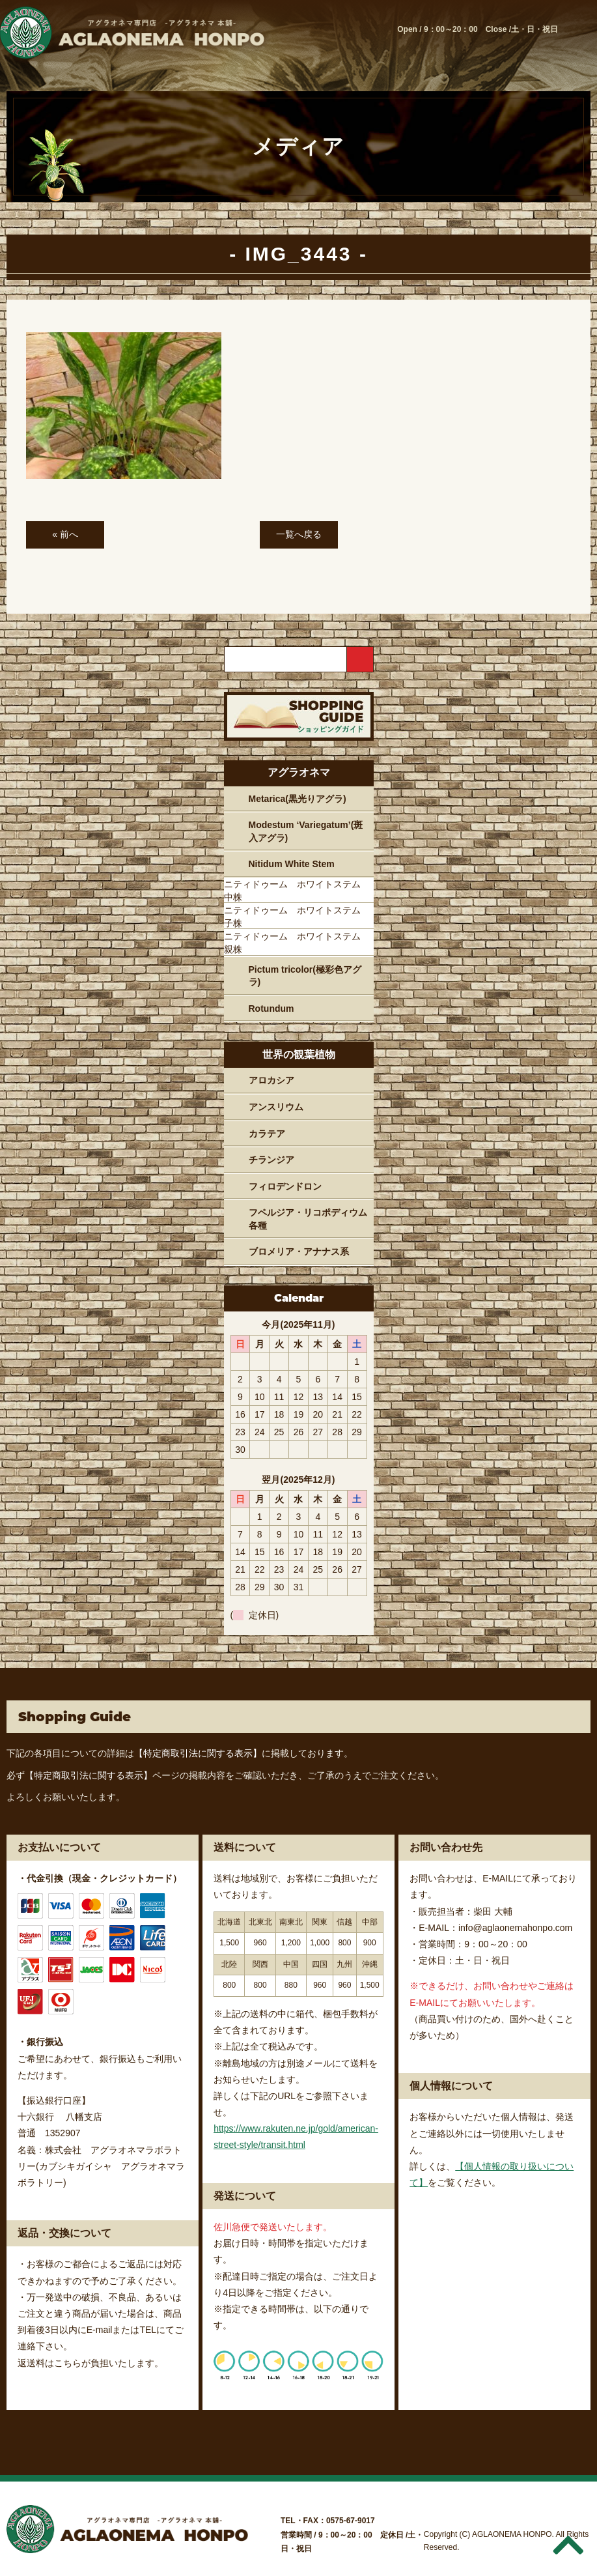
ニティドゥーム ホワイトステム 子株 (297, 916)
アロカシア (271, 1080)
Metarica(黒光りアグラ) (297, 799)
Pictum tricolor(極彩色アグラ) (305, 976)
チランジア (271, 1159)
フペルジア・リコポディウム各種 (308, 1219)
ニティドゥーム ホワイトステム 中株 (297, 890)
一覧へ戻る (299, 534)
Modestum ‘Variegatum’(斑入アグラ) (306, 831)
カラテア (267, 1133)
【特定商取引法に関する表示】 (198, 1753)
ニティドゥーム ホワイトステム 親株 (297, 942)
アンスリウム (276, 1107)
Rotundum (271, 1008)
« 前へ (65, 534)
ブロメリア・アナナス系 (299, 1251)
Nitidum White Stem (292, 864)
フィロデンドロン (285, 1186)
